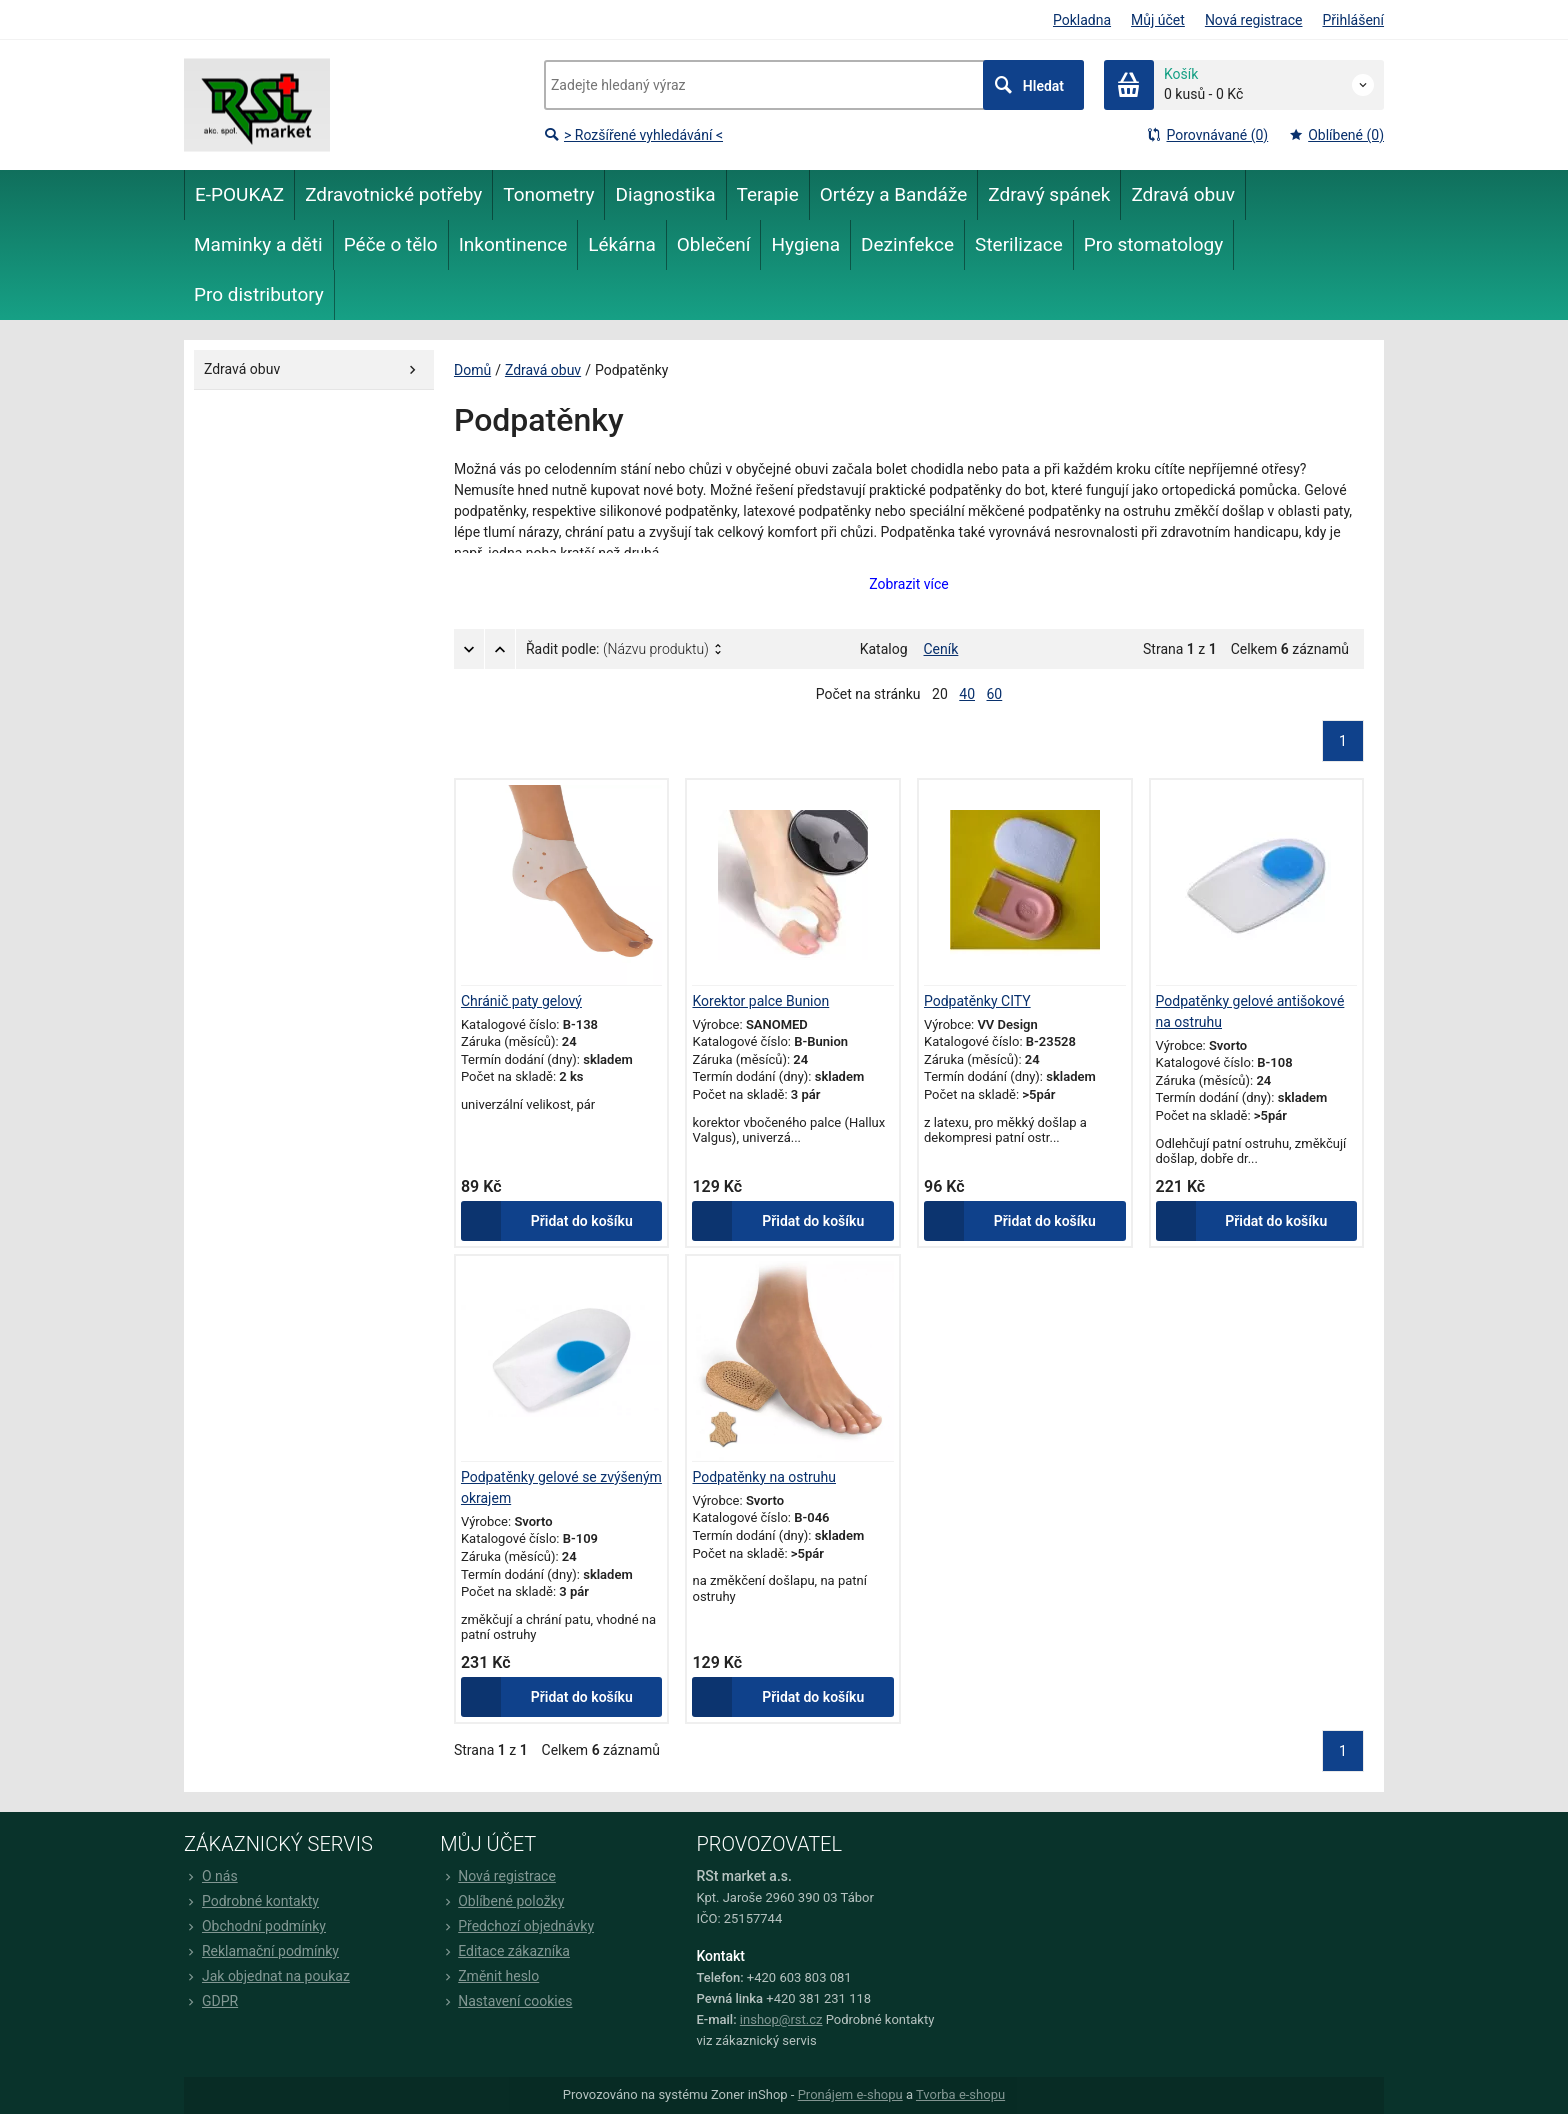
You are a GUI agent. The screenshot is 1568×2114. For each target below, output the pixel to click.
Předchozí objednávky (517, 1926)
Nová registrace (1254, 20)
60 (995, 694)
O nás (211, 1876)
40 (967, 694)
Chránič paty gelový (521, 1001)
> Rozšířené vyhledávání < (633, 135)
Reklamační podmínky (261, 1951)
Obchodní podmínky (255, 1926)
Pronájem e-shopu (850, 2095)
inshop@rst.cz (781, 2019)
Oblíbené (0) (1336, 135)
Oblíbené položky (502, 1901)
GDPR (211, 2001)
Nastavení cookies (506, 2001)
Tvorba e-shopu (960, 2095)
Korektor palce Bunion (761, 1001)
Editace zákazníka (505, 1951)
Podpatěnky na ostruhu (765, 1477)
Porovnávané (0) (1207, 135)
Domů (472, 370)
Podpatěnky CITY (977, 1001)
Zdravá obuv (543, 370)
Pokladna (1082, 20)
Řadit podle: (617, 649)
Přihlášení (1353, 20)
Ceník (941, 649)
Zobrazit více (909, 584)
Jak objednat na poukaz (267, 1976)
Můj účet (1158, 20)
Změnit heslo (489, 1976)
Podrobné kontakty (251, 1901)
